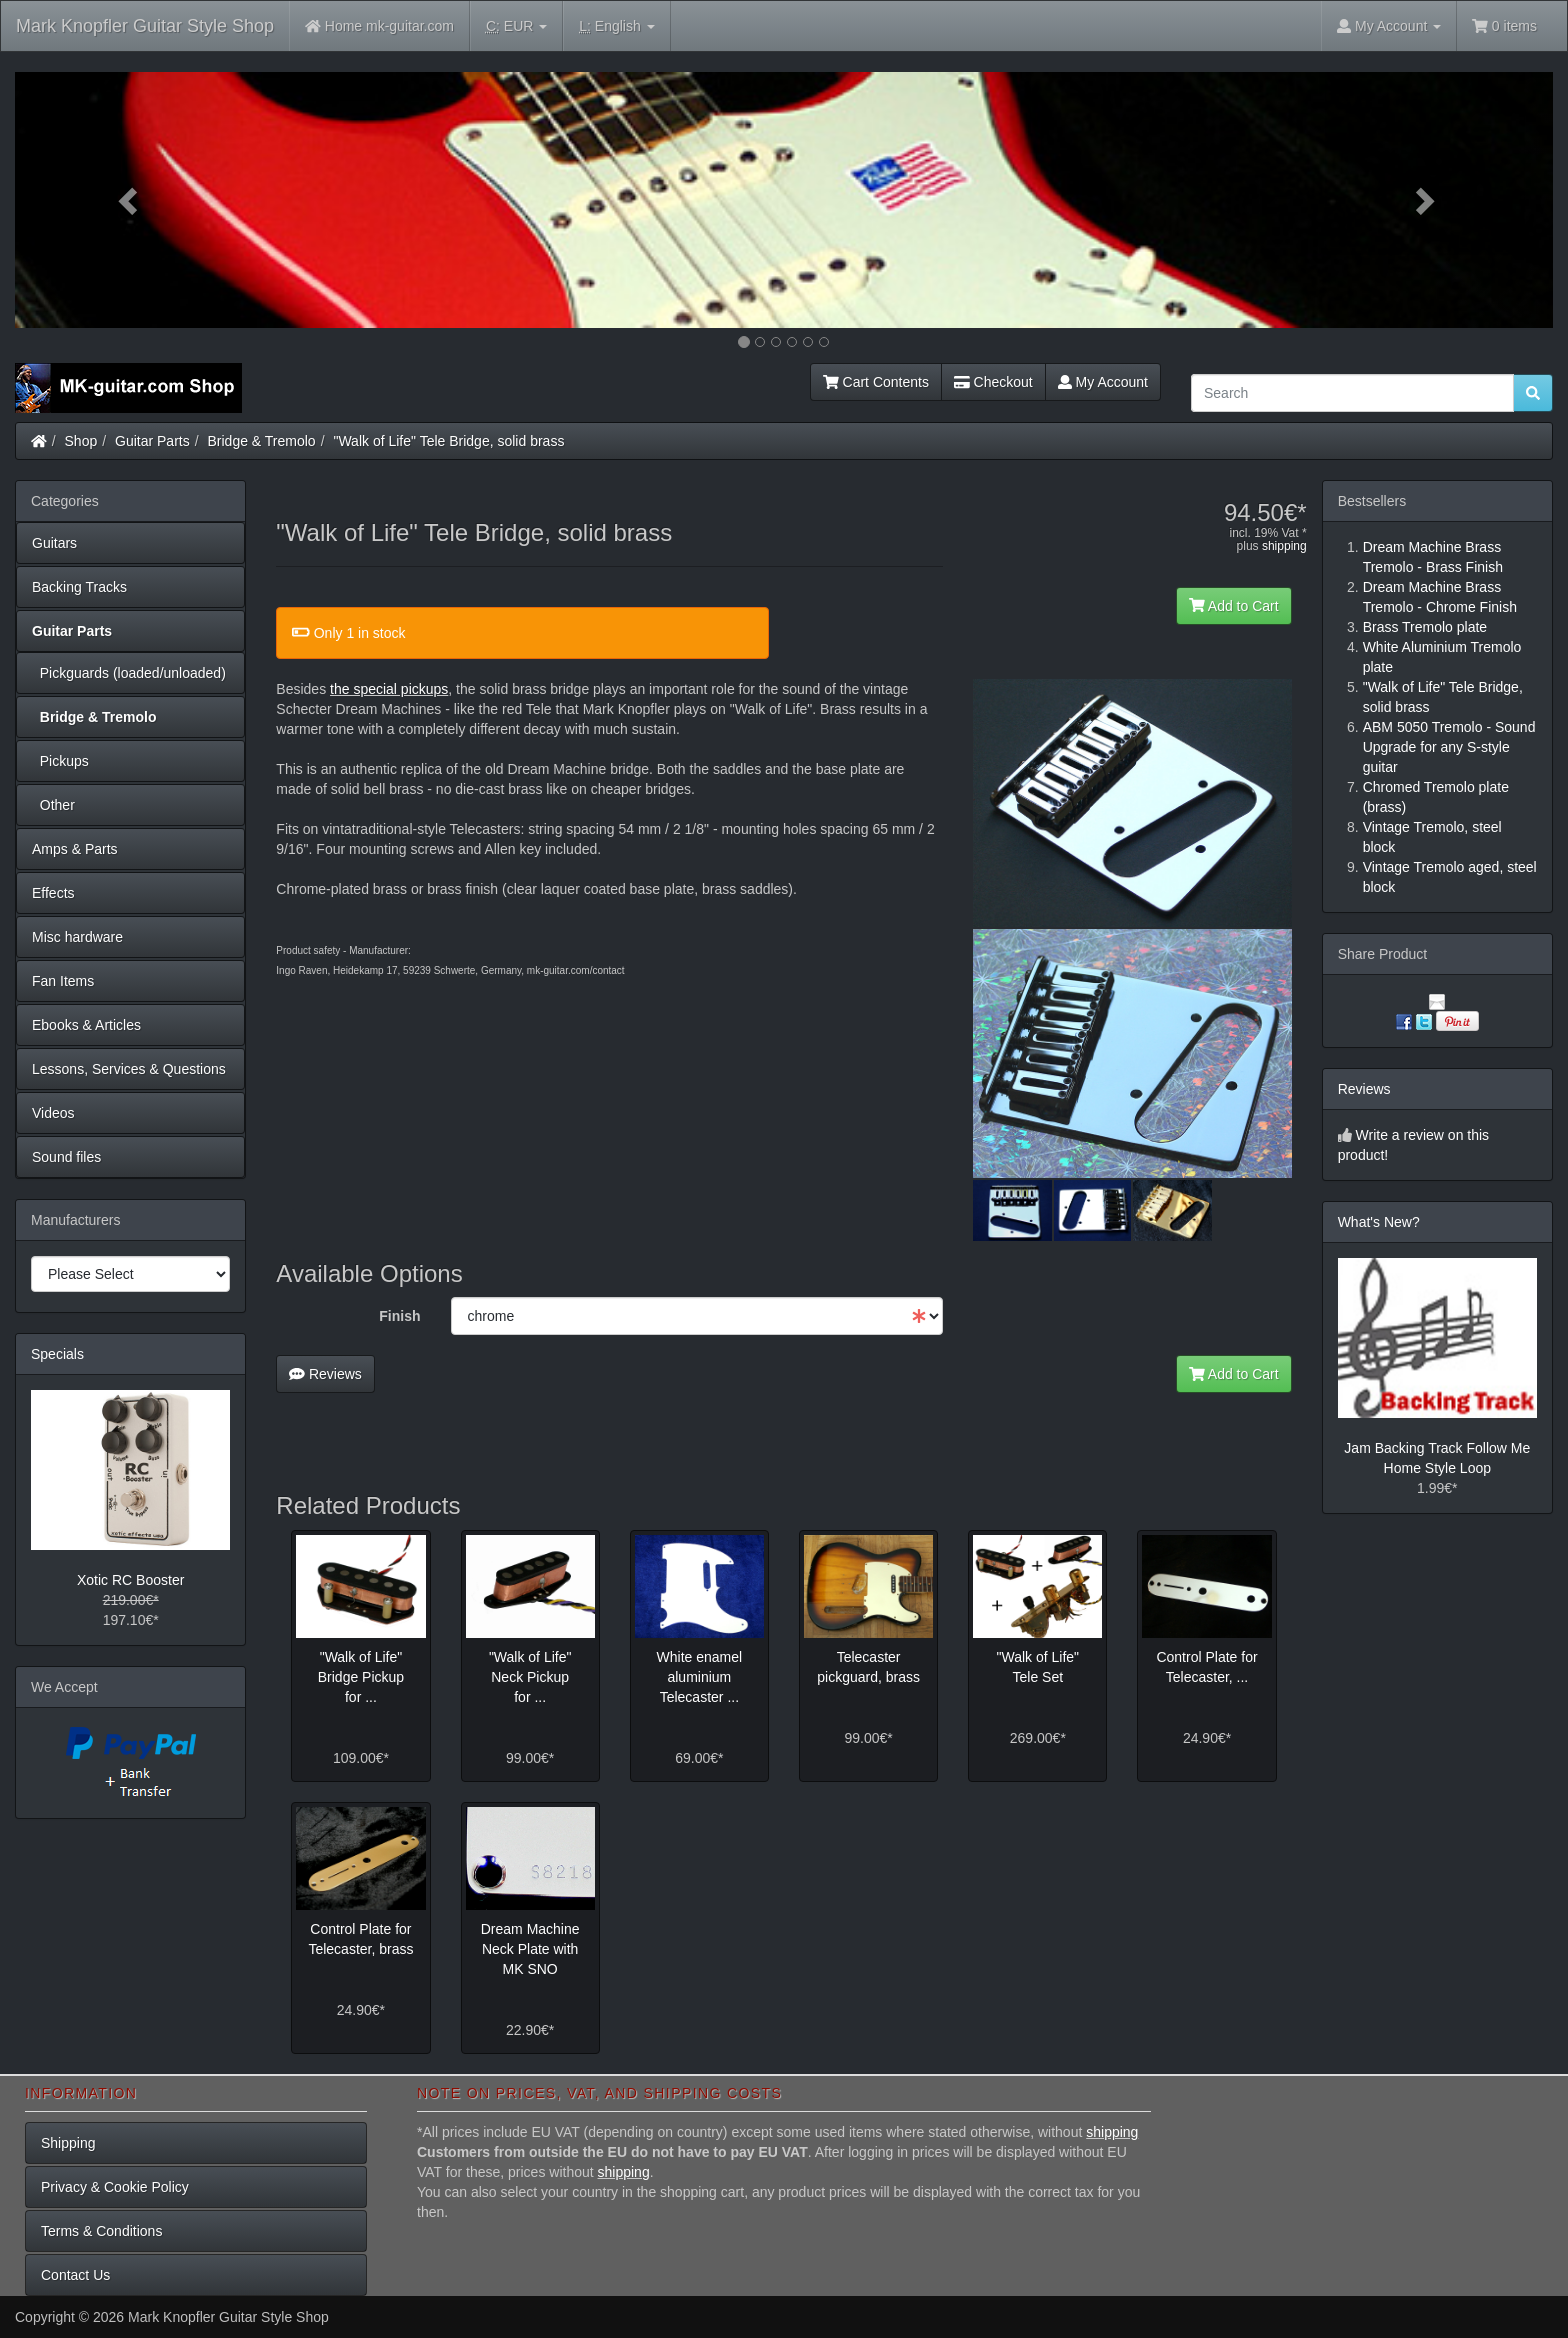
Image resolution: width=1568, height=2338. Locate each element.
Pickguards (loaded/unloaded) (129, 673)
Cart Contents (876, 382)
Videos (53, 1113)
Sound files (66, 1157)
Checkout (993, 382)
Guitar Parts (152, 441)
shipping (1284, 546)
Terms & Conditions (101, 2231)
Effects (53, 893)
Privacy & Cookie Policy (115, 2187)
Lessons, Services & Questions (129, 1069)
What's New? (1379, 1222)
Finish (399, 1316)
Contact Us (75, 2275)
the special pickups (389, 689)
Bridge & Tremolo (262, 441)
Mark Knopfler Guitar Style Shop (145, 26)
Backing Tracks (79, 587)
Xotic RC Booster (130, 1580)
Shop (81, 441)
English (616, 26)
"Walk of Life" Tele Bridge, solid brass (448, 441)
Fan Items (63, 981)
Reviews (325, 1374)
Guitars (54, 543)
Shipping (68, 2143)
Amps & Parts (75, 849)
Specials (57, 1354)
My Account (1103, 382)
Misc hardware (77, 937)
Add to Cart (1234, 606)
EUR (516, 26)
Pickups (60, 761)
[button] (130, 200)
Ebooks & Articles (86, 1025)
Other (53, 805)
